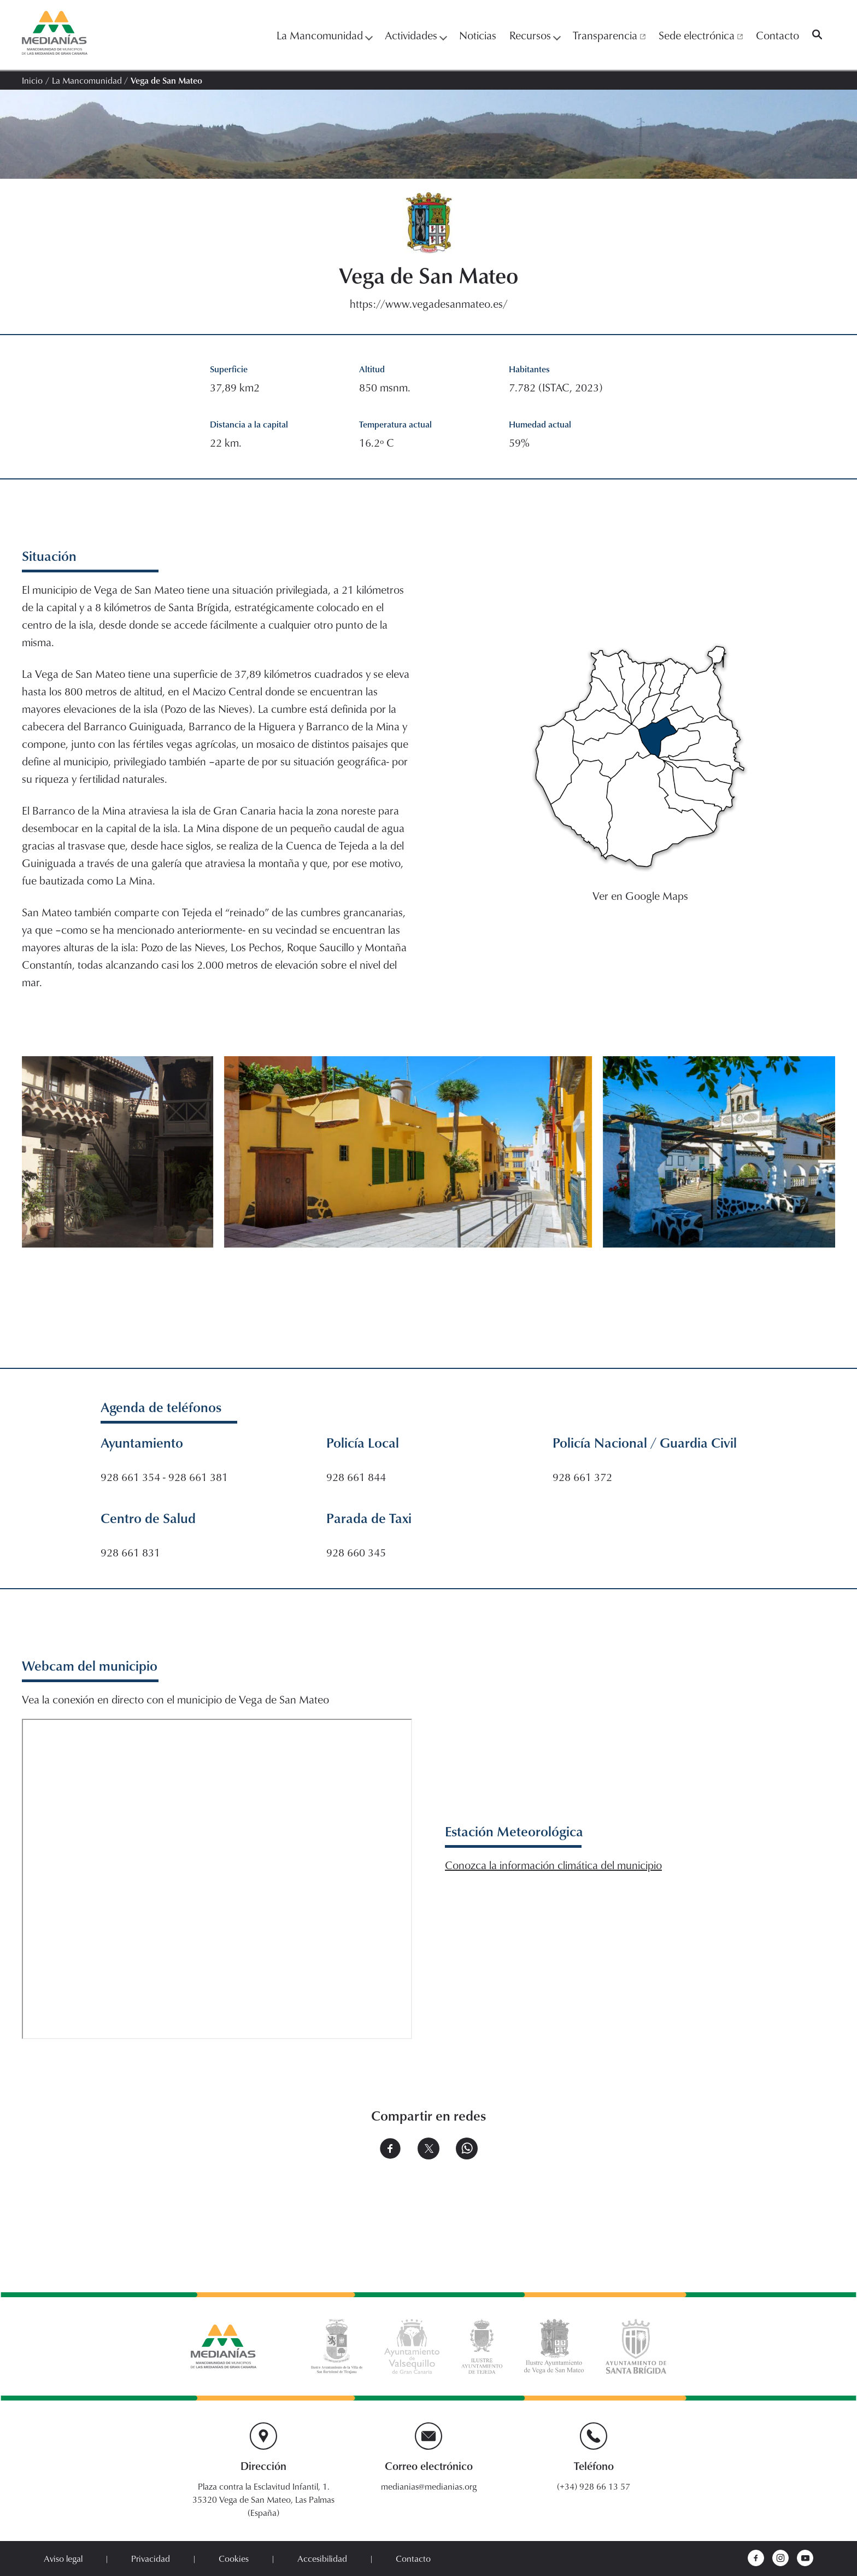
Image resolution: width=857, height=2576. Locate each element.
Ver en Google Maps (640, 895)
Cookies (234, 2558)
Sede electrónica (701, 35)
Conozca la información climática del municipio (553, 1864)
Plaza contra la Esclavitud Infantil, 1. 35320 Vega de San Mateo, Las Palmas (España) (263, 2499)
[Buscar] (817, 35)
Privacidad (150, 2558)
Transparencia (609, 35)
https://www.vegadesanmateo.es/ (429, 303)
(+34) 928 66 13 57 (593, 2486)
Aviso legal (63, 2558)
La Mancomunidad (324, 35)
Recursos (534, 35)
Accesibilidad (322, 2558)
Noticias (477, 35)
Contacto (777, 35)
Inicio (32, 80)
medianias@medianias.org (429, 2486)
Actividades (415, 35)
